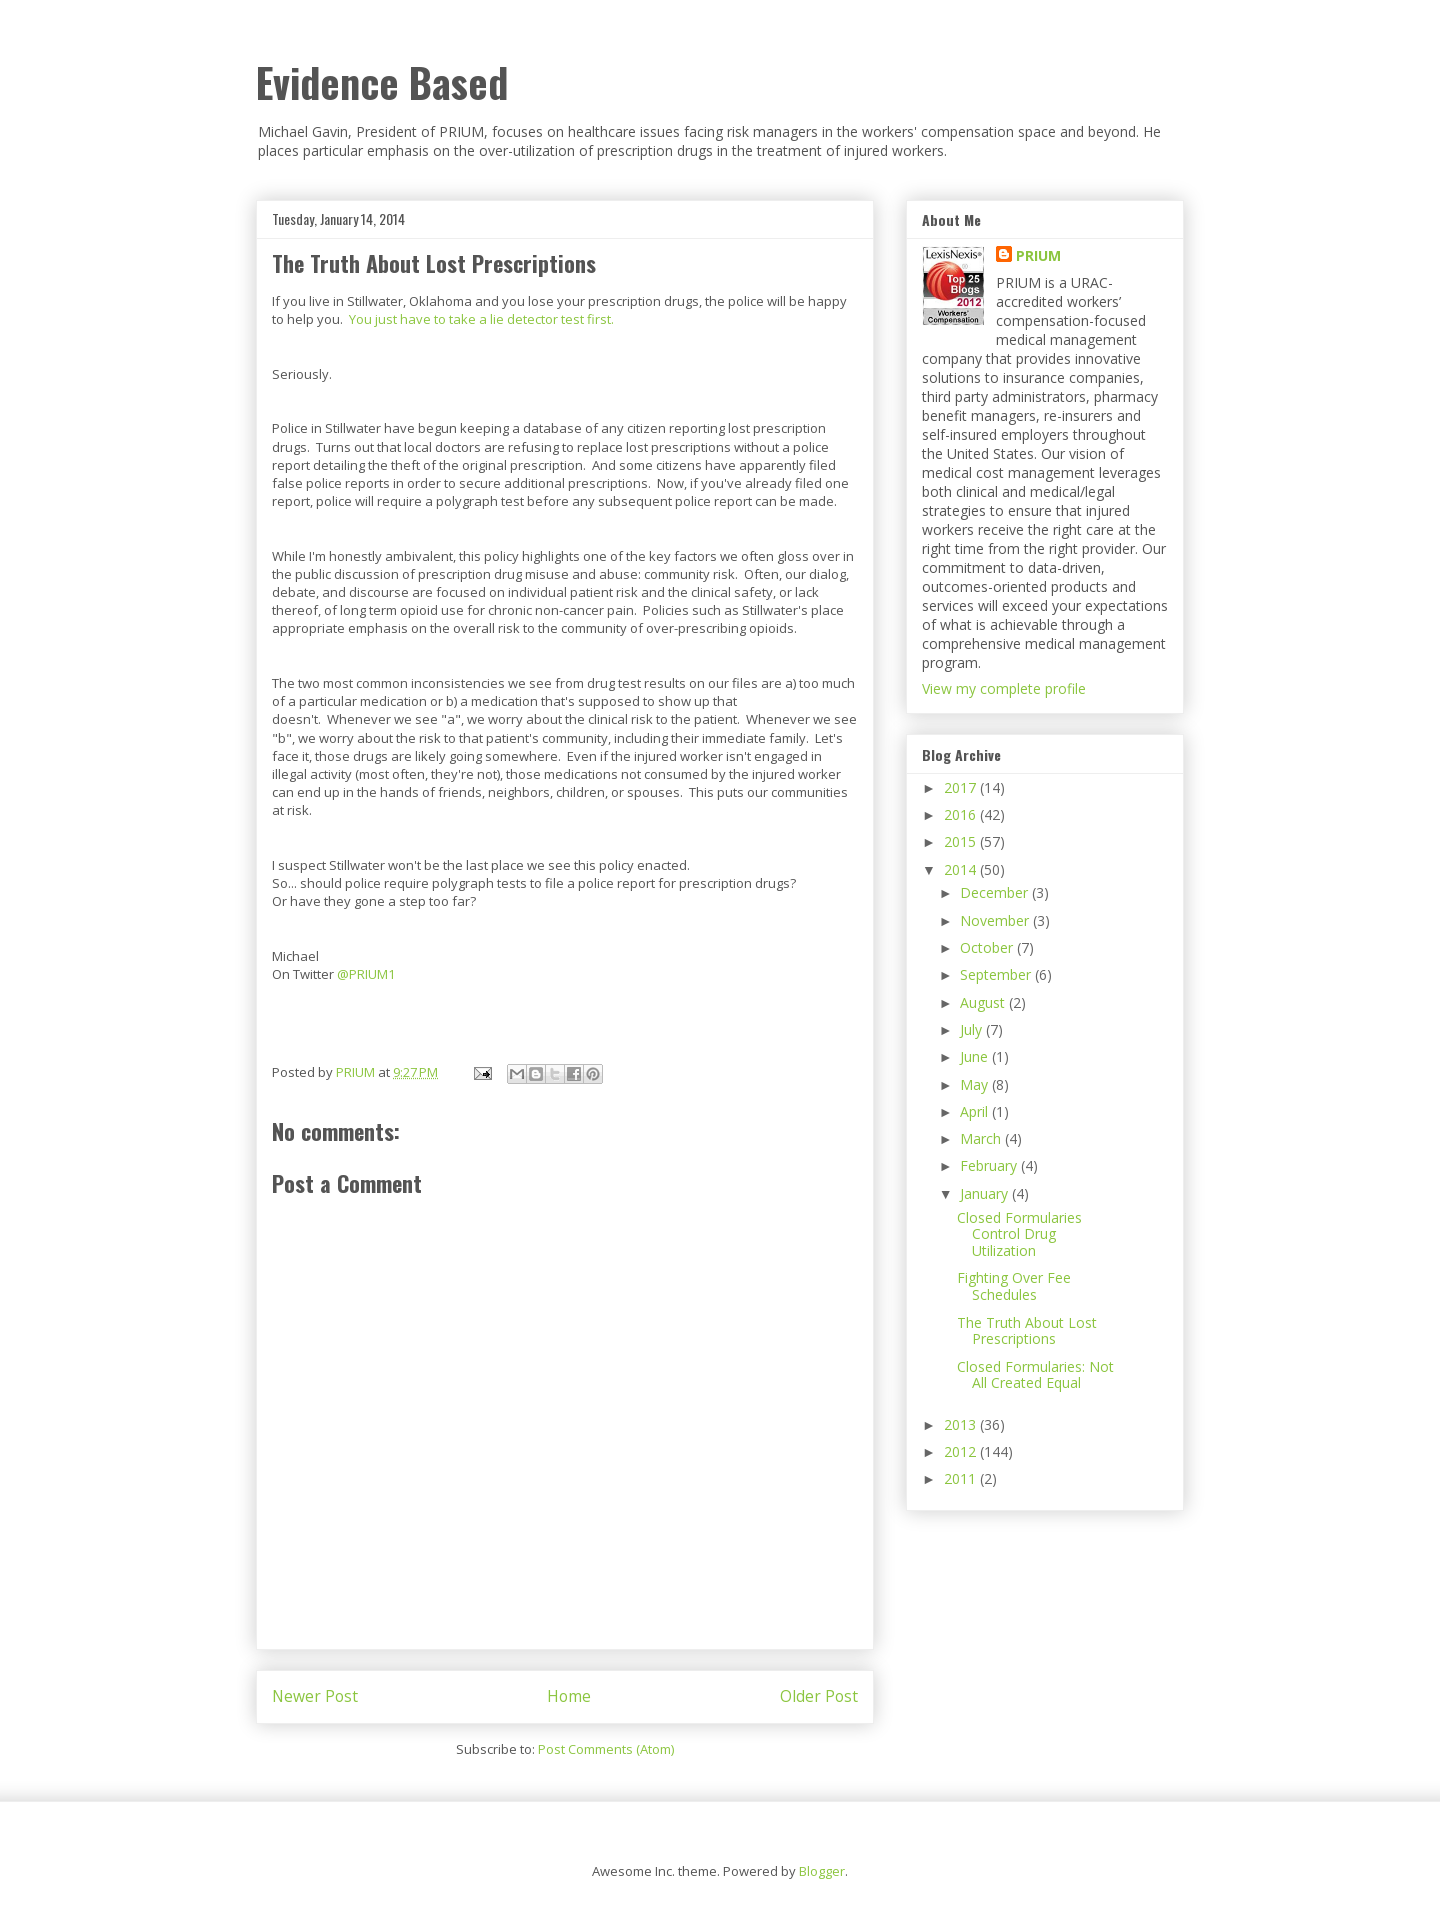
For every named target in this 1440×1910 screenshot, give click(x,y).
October (988, 947)
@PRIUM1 (366, 974)
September (997, 974)
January (986, 1193)
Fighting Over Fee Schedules (1014, 1286)
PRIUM (1038, 255)
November (996, 920)
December (996, 892)
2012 (962, 1451)
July (973, 1029)
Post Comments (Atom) (606, 1749)
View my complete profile (1004, 688)
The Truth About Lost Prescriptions (1027, 1331)
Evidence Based (382, 82)
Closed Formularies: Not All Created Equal (1035, 1375)
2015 (962, 841)
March (982, 1138)
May (976, 1084)
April (976, 1111)
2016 (962, 814)
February (990, 1165)
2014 (962, 869)
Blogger (822, 1871)
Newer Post (315, 1696)
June (976, 1056)
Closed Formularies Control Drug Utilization (1019, 1234)
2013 (962, 1424)
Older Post (819, 1696)
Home (569, 1696)
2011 (962, 1478)
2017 (962, 787)
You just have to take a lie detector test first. (481, 319)
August (984, 1002)
